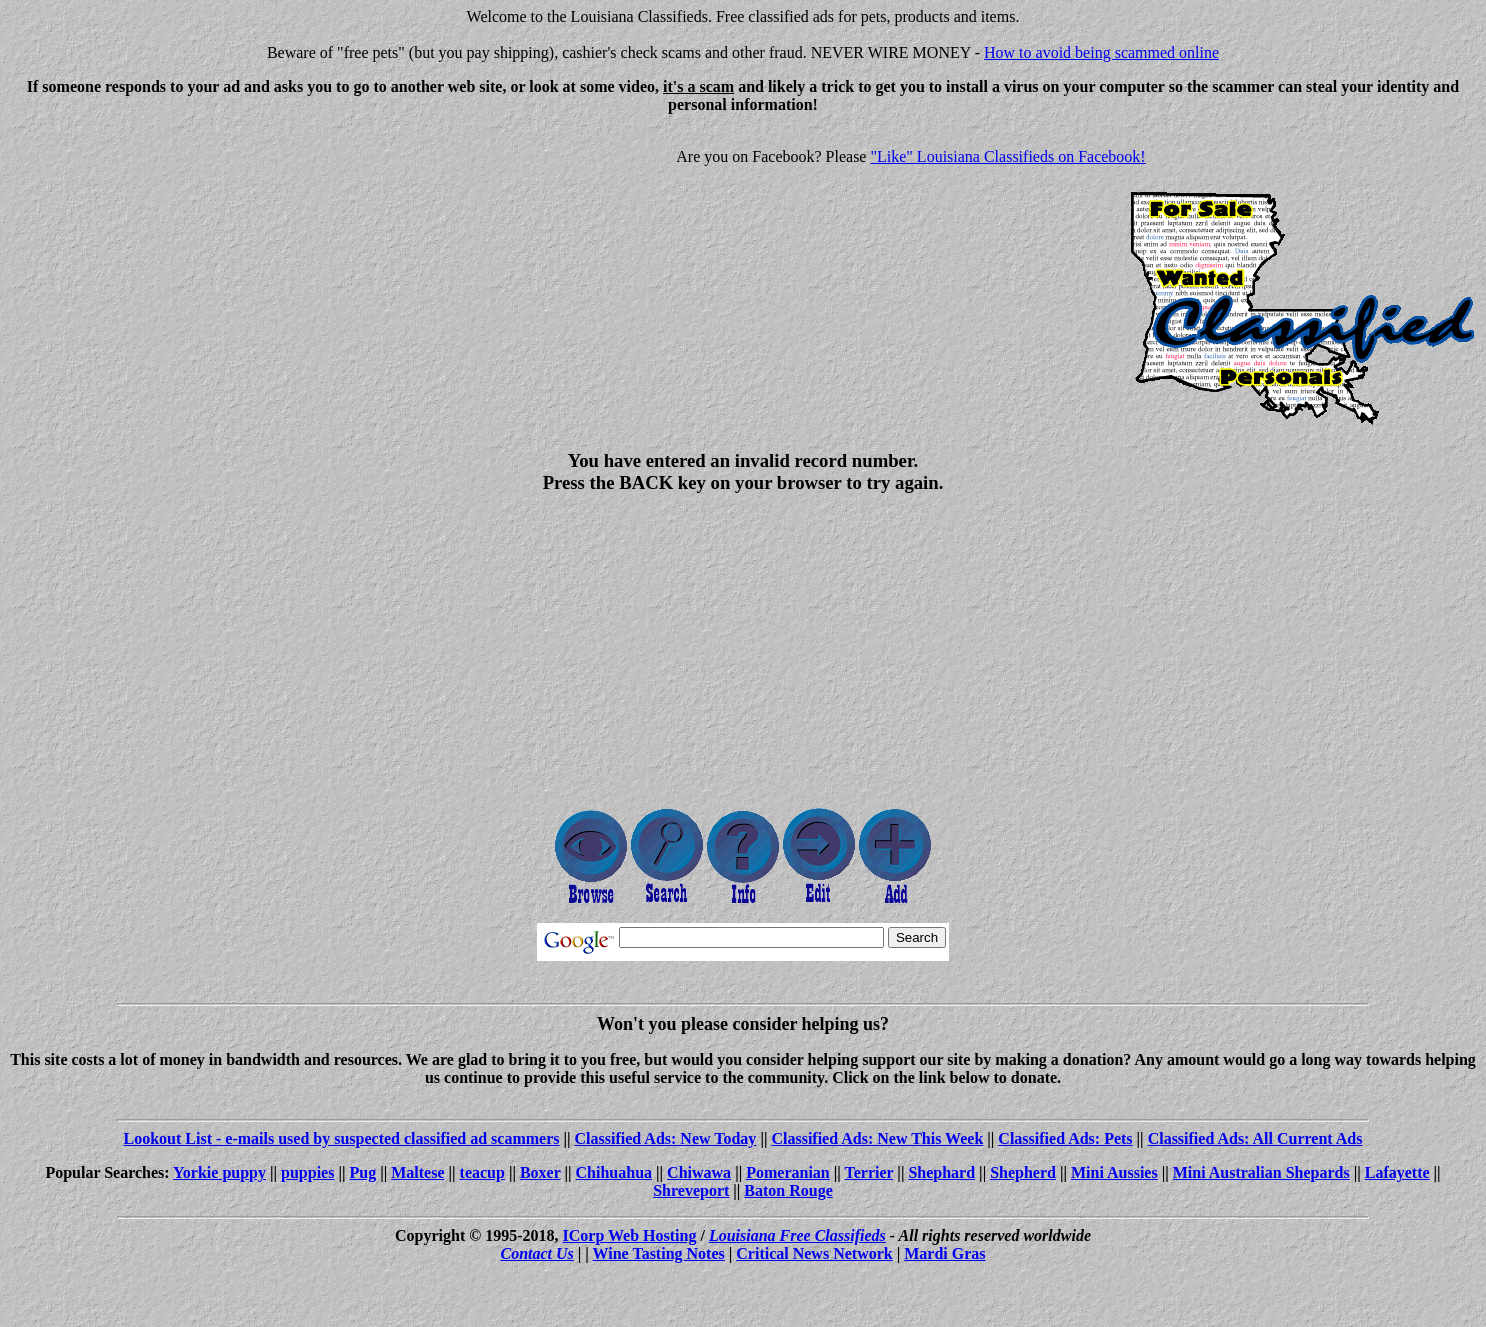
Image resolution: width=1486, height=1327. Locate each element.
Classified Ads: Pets (1065, 1138)
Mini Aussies (1114, 1172)
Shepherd (1023, 1172)
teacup (482, 1172)
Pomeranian (788, 1172)
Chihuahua (614, 1172)
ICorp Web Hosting (630, 1235)
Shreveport (691, 1190)
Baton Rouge (788, 1190)
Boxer (540, 1172)
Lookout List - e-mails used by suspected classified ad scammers (341, 1138)
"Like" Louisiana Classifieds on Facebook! (1007, 156)
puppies (307, 1172)
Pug (362, 1172)
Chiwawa (699, 1172)
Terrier (868, 1172)
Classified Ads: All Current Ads (1255, 1138)
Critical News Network (814, 1253)
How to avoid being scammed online (1101, 52)
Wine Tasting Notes (659, 1253)
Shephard (941, 1172)
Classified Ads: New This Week (877, 1138)
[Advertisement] (176, 270)
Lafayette (1397, 1172)
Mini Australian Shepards (1261, 1172)
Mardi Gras (944, 1253)
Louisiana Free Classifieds (797, 1235)
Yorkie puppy (219, 1172)
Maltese (417, 1172)
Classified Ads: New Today (666, 1138)
